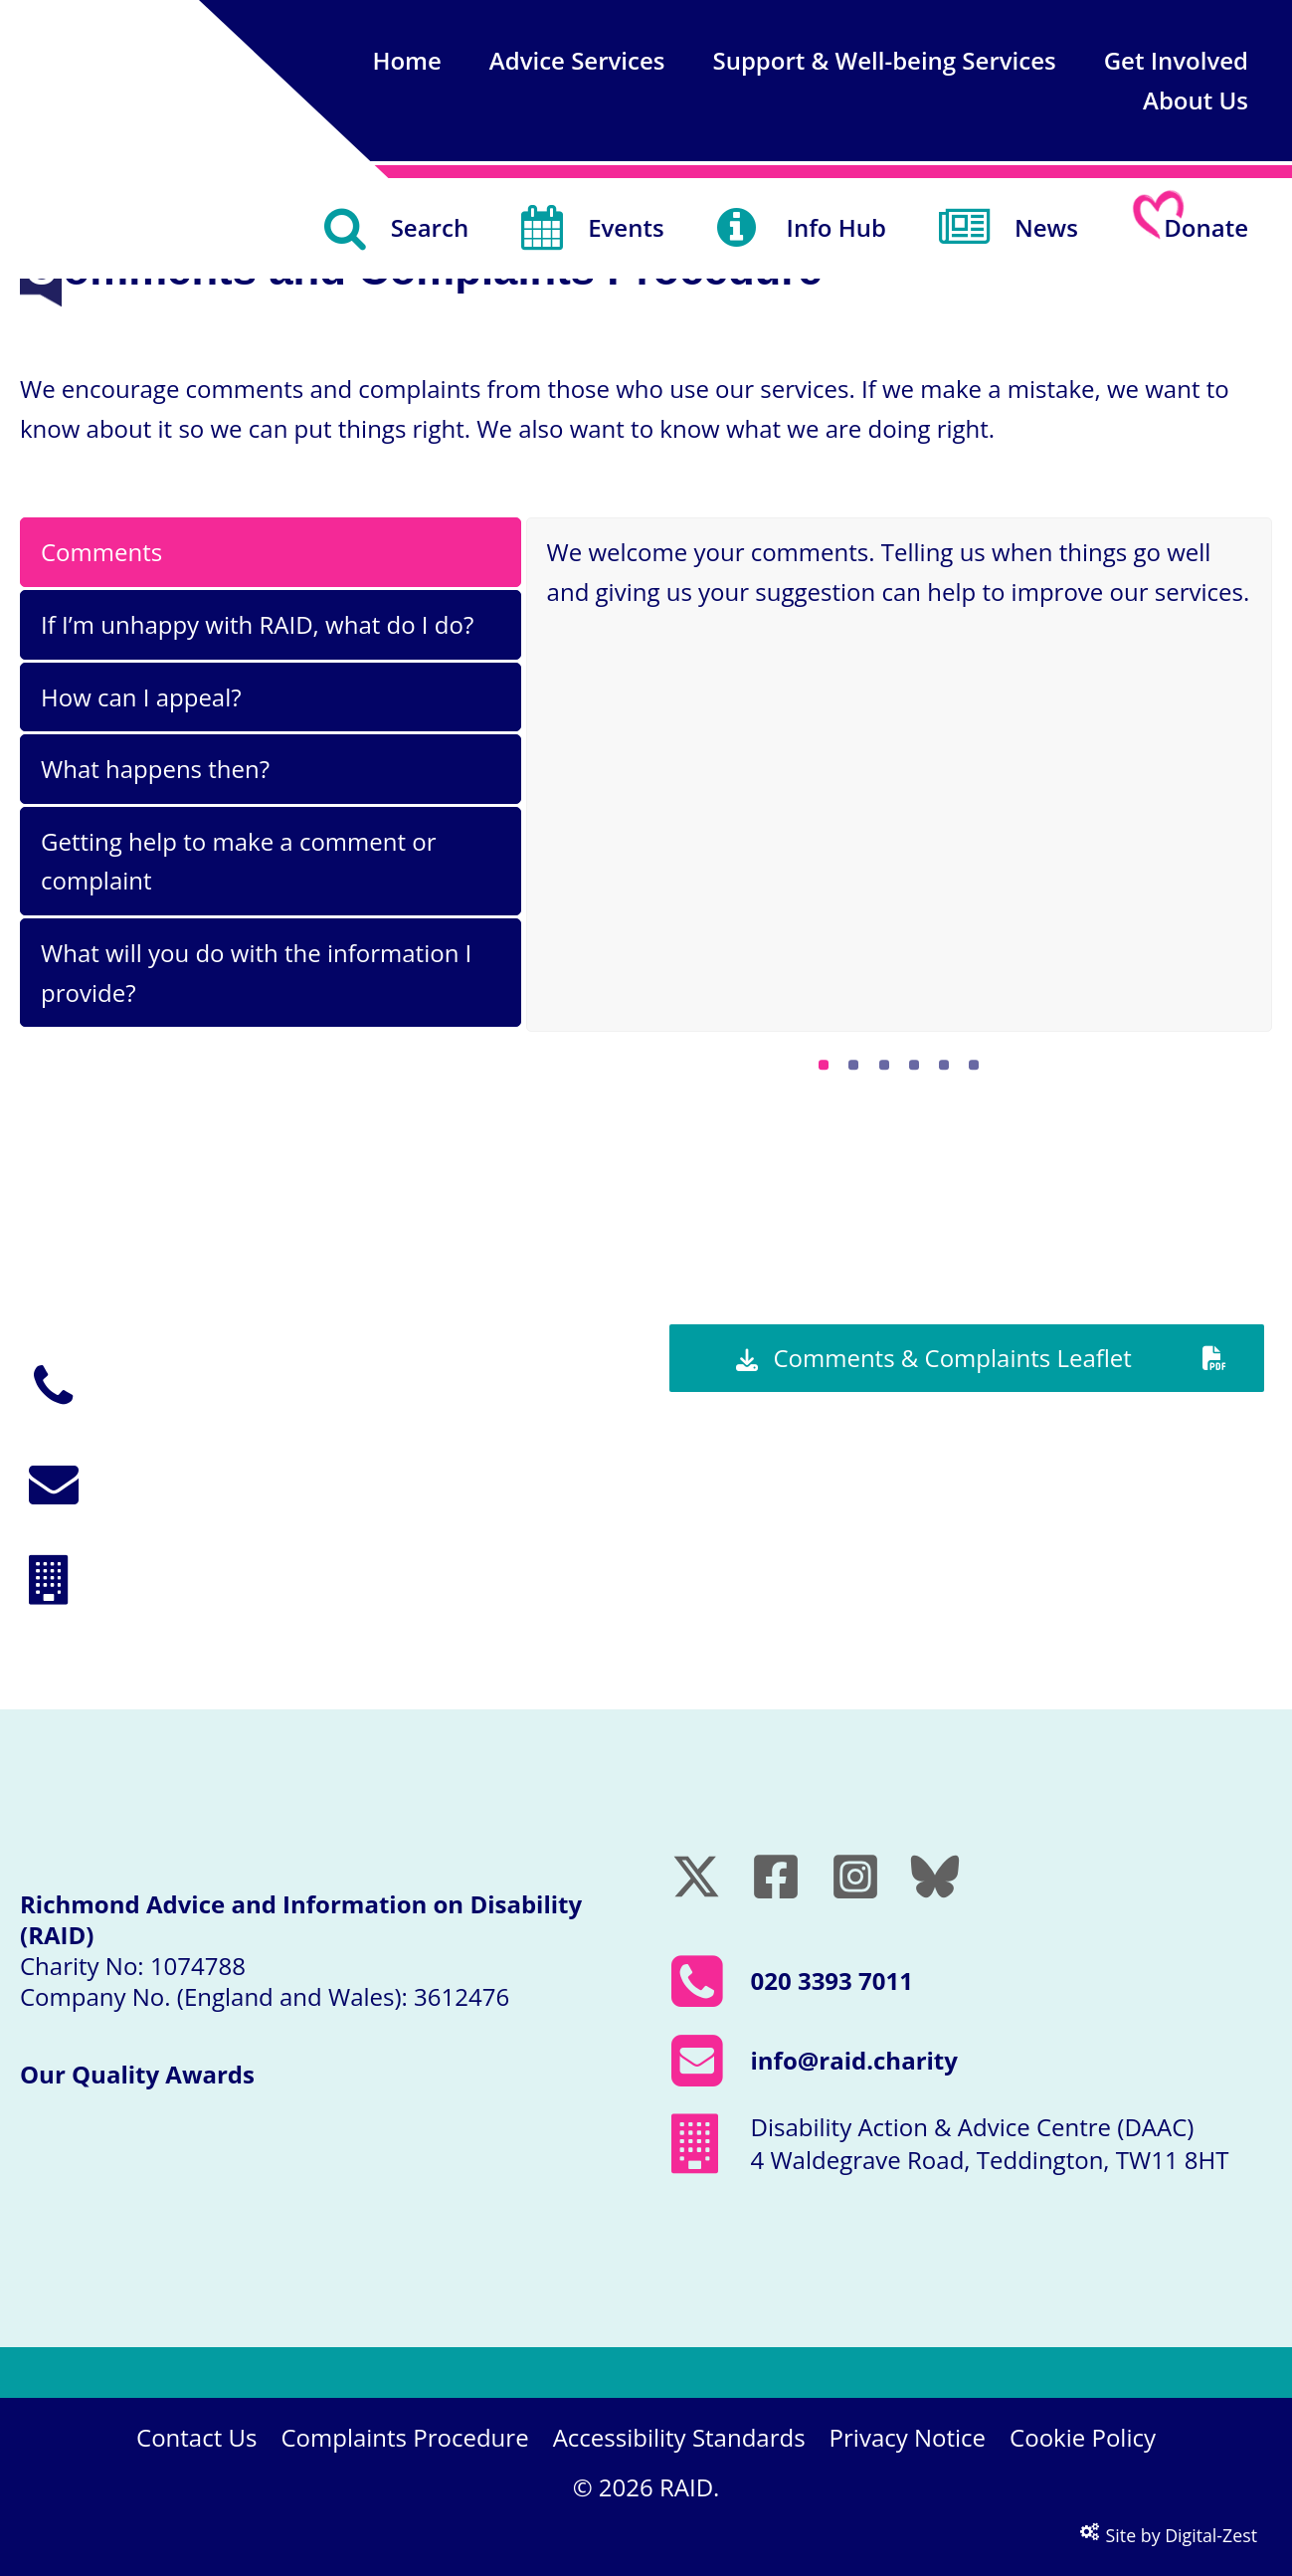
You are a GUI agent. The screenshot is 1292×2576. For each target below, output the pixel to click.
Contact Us (196, 2437)
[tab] (270, 552)
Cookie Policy (1083, 2437)
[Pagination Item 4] (914, 1065)
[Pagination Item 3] (884, 1065)
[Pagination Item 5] (944, 1065)
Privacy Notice (908, 2437)
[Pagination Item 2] (853, 1065)
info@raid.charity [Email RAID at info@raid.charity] (854, 2060)
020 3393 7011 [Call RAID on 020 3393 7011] (832, 1980)
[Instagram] (855, 1876)
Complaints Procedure (404, 2437)
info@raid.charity (216, 1498)
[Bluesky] (935, 1876)
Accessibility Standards (679, 2437)
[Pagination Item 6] (974, 1065)
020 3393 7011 (202, 1401)
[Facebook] (776, 1876)
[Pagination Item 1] (824, 1065)
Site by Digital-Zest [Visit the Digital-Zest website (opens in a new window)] (1168, 2535)
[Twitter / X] (696, 1876)
